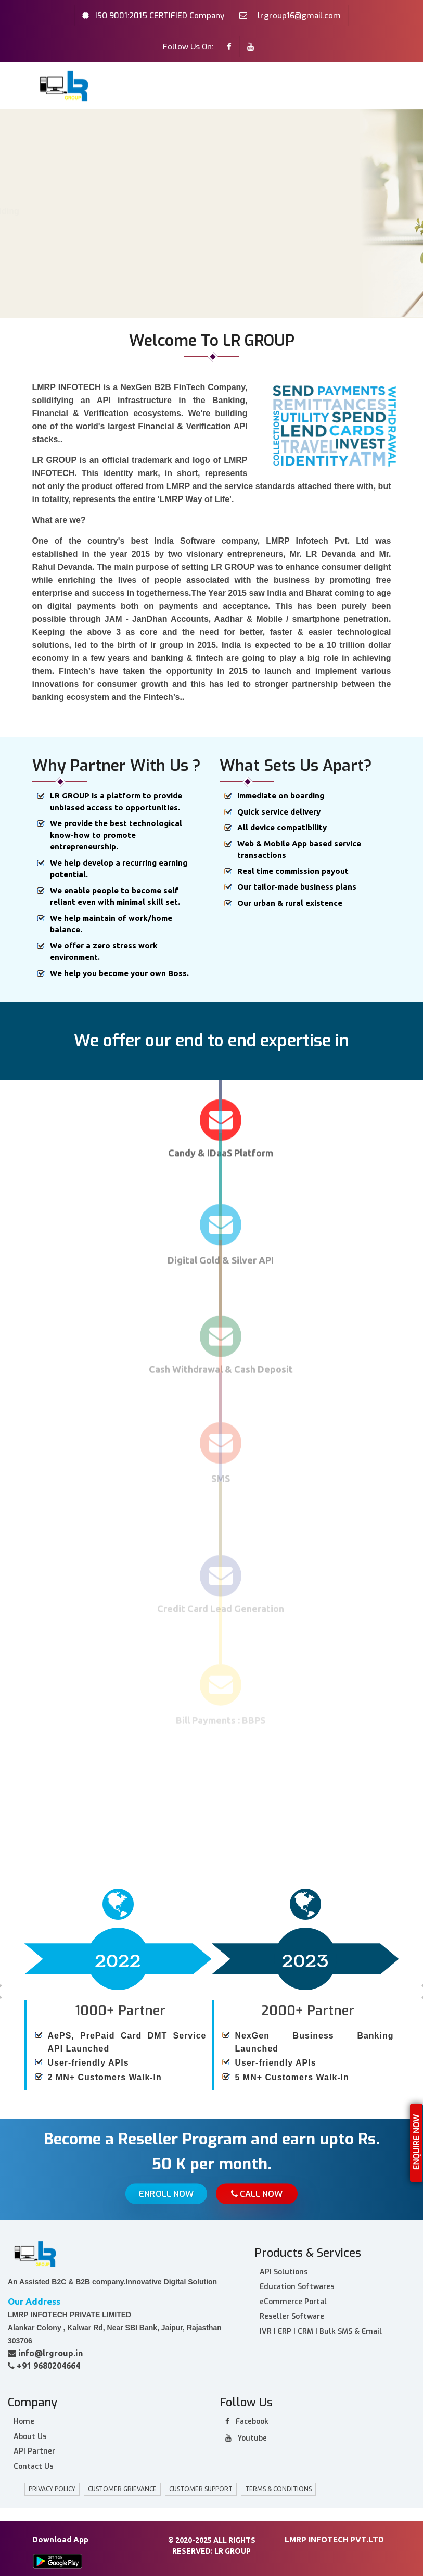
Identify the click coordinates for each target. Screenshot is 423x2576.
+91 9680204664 (44, 2363)
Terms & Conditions (278, 2486)
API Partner (34, 2449)
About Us (67, 244)
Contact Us (34, 2464)
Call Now (258, 2193)
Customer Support (201, 2486)
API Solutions (284, 2269)
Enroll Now (165, 2193)
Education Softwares (297, 2285)
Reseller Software (292, 2314)
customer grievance (122, 2486)
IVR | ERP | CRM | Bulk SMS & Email (321, 2329)
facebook (246, 2419)
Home (26, 244)
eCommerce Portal (293, 2299)
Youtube (246, 2436)
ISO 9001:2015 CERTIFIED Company (159, 15)
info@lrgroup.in (45, 2350)
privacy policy (52, 2486)
